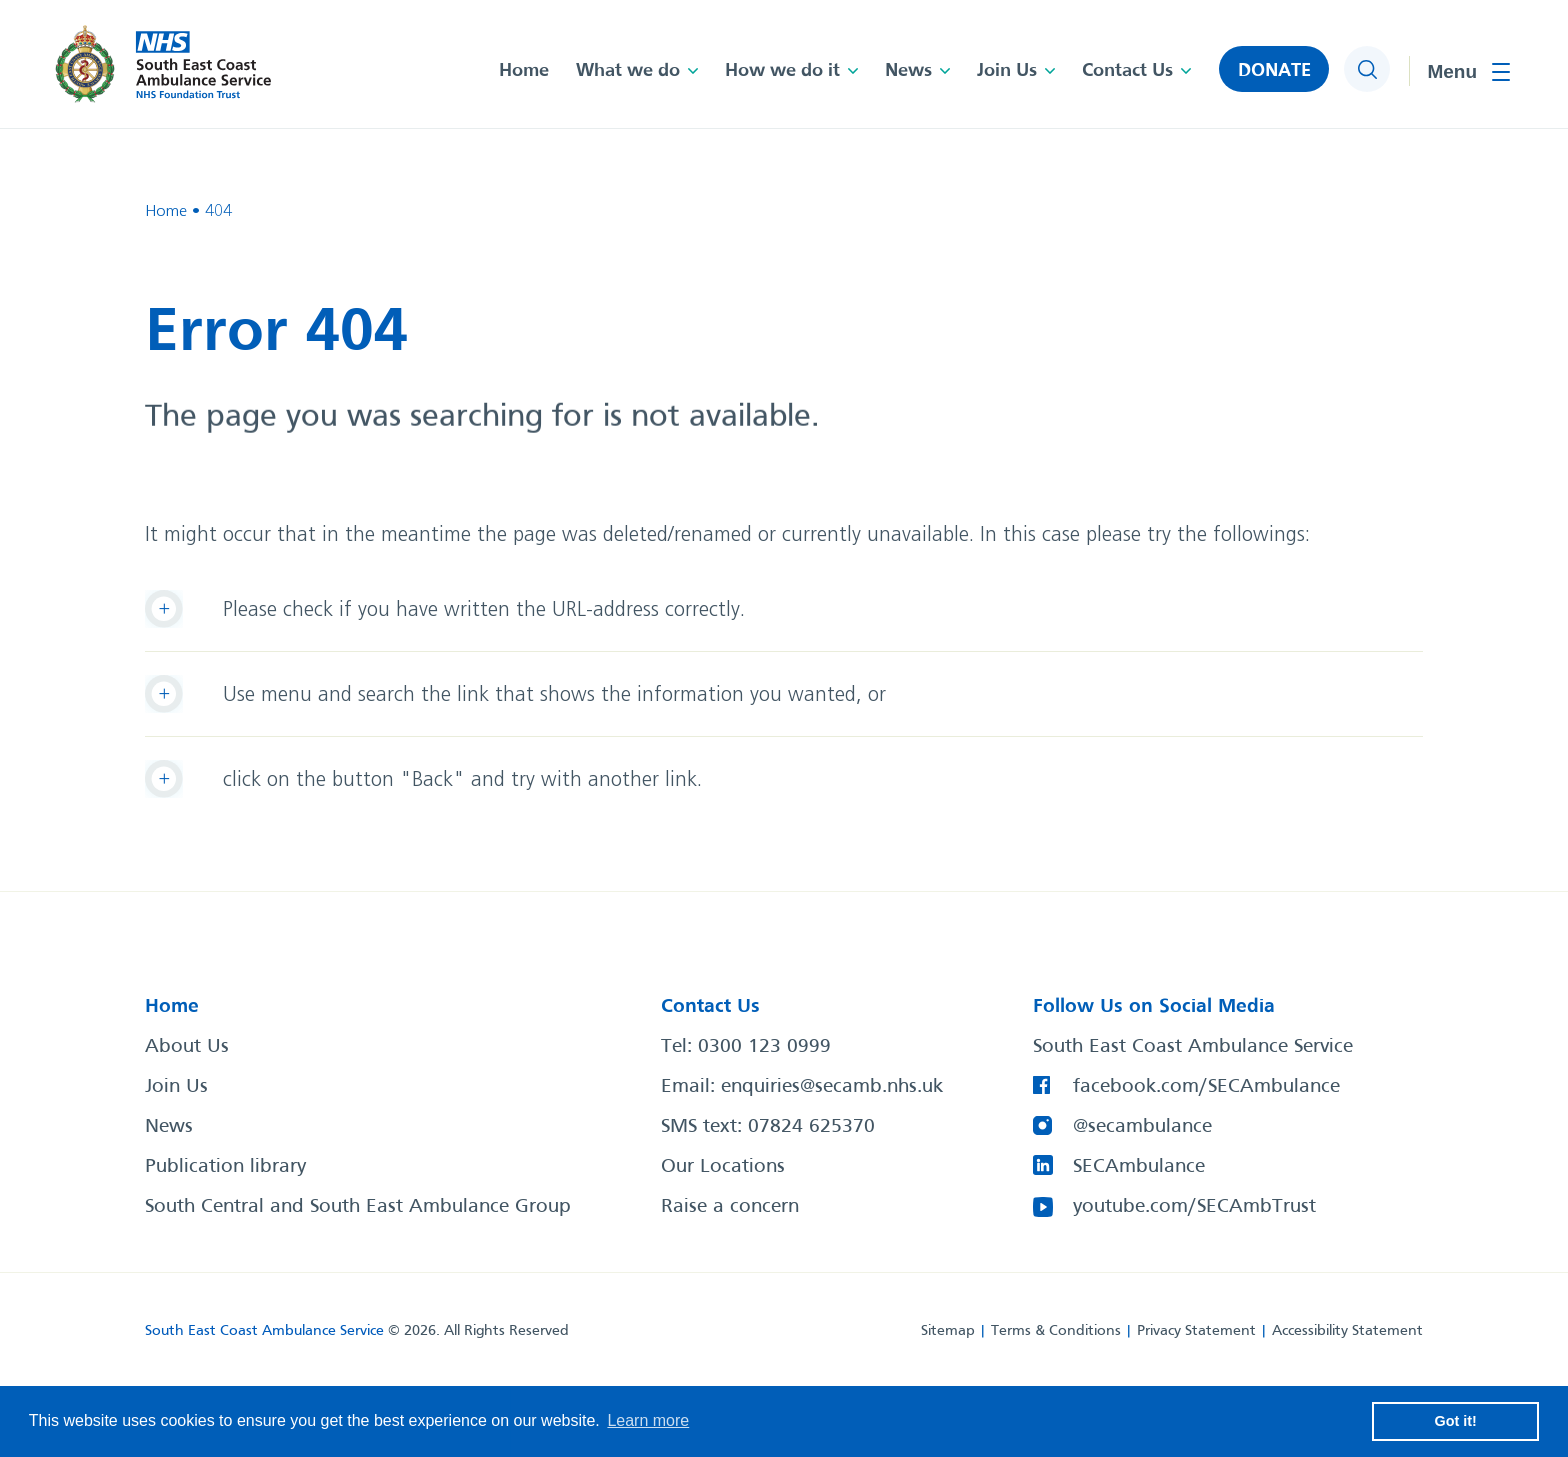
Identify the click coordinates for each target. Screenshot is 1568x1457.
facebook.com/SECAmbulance (1206, 1087)
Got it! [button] (1456, 1421)
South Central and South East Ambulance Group (358, 1207)
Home (524, 71)
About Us (187, 1047)
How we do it (782, 71)
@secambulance (1142, 1127)
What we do (628, 71)
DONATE (1274, 71)
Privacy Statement (1196, 1331)
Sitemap (948, 1331)
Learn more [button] (648, 1420)
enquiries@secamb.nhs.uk (832, 1087)
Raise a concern (730, 1207)
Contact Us (1127, 71)
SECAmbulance (1139, 1167)
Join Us (1007, 71)
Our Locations (723, 1167)
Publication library (225, 1167)
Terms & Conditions (1056, 1331)
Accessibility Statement (1347, 1331)
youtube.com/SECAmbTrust (1194, 1207)
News (908, 71)
